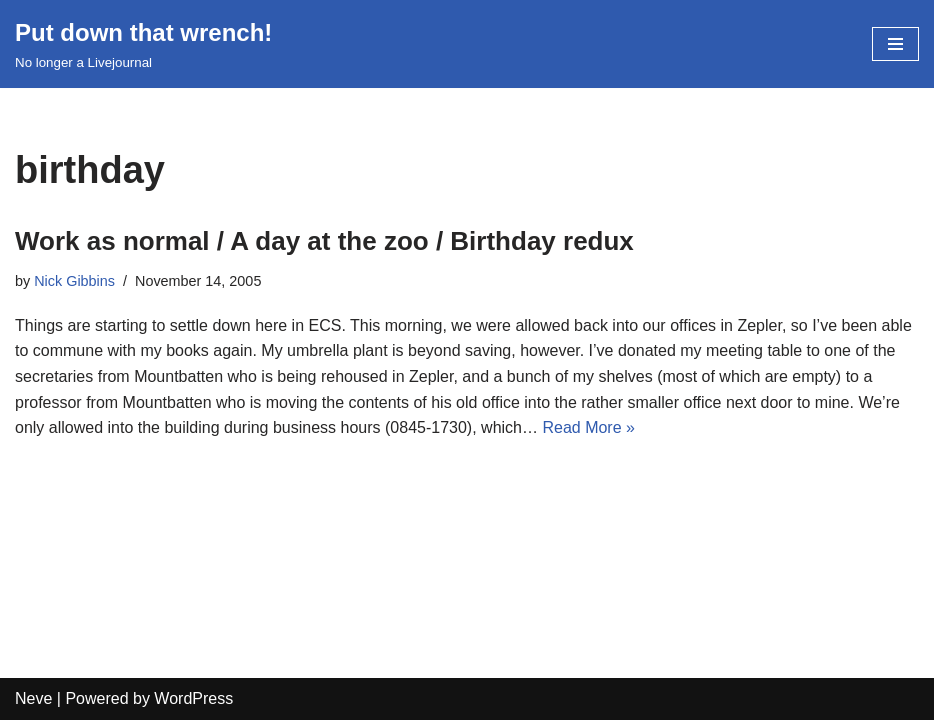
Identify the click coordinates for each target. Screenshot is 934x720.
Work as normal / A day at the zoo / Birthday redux (324, 241)
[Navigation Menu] (895, 44)
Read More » (588, 427)
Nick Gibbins (74, 281)
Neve (33, 698)
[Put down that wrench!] (143, 44)
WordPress (193, 698)
